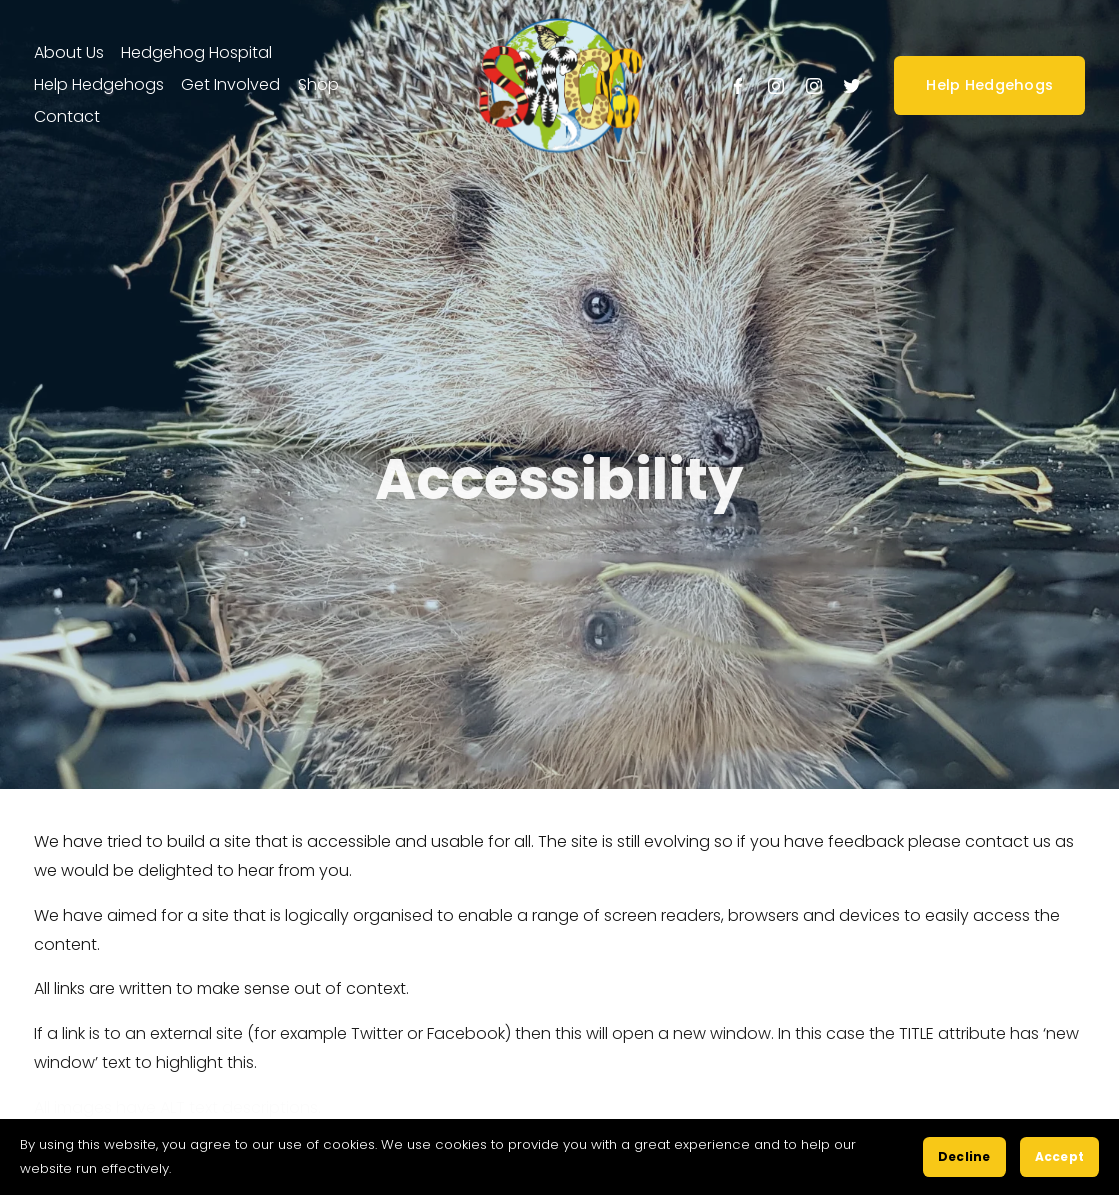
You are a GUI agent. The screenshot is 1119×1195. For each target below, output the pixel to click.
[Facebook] (738, 86)
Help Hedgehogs (989, 85)
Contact (67, 116)
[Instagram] (776, 86)
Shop (318, 84)
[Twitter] (852, 86)
